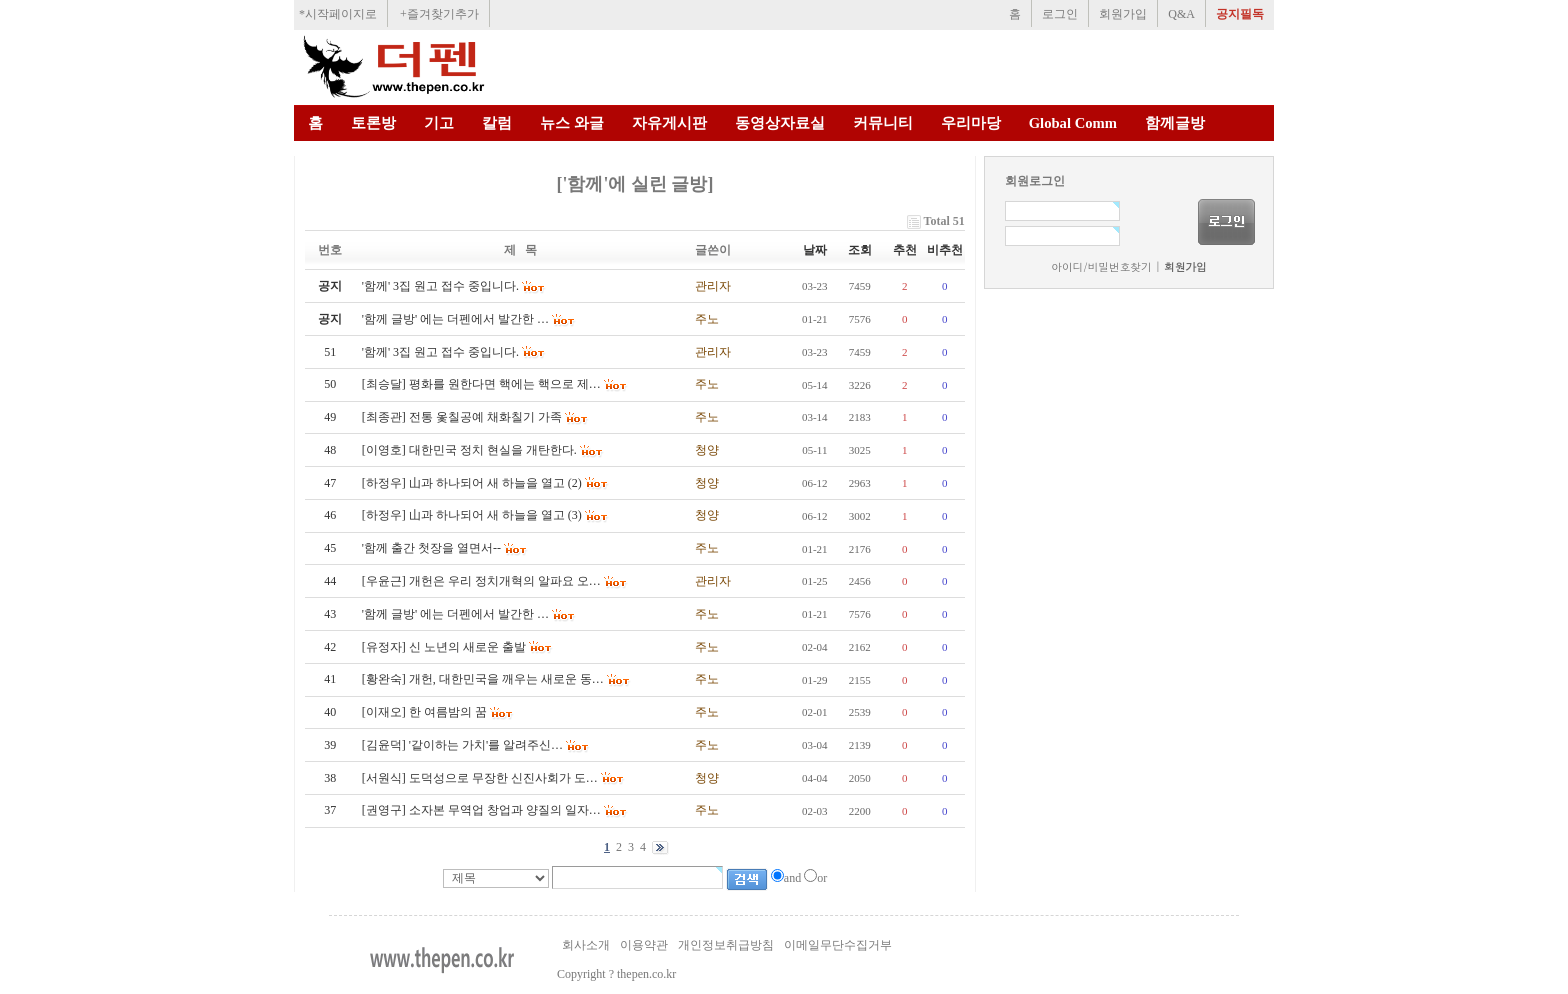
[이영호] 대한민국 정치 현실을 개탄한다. (469, 450)
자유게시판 (669, 123)
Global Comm (1073, 123)
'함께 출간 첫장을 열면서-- (431, 548)
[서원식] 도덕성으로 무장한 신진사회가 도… (480, 778)
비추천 (945, 250)
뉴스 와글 (572, 123)
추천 (905, 250)
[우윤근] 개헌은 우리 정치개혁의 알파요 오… (481, 581)
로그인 (1060, 14)
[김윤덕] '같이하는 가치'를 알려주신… (462, 745)
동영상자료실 (780, 123)
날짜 (815, 250)
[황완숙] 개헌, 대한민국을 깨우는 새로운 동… (483, 679)
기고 (439, 123)
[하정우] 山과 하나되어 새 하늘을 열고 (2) (472, 483)
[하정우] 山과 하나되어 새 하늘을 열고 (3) (472, 515)
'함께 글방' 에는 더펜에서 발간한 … (455, 614)
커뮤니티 (883, 123)
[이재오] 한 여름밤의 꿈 (424, 712)
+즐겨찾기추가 (439, 14)
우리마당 (971, 123)
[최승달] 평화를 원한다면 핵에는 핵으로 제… (481, 384)
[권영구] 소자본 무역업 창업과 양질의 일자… (481, 810)
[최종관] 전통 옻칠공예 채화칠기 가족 (462, 417)
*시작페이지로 (338, 14)
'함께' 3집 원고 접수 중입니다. (440, 352)
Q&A (1181, 14)
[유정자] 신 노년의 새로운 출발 (444, 647)
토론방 (373, 123)
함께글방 (1175, 123)
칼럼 (497, 123)
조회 (860, 250)
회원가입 (1123, 14)
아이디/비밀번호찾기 (1101, 266)
